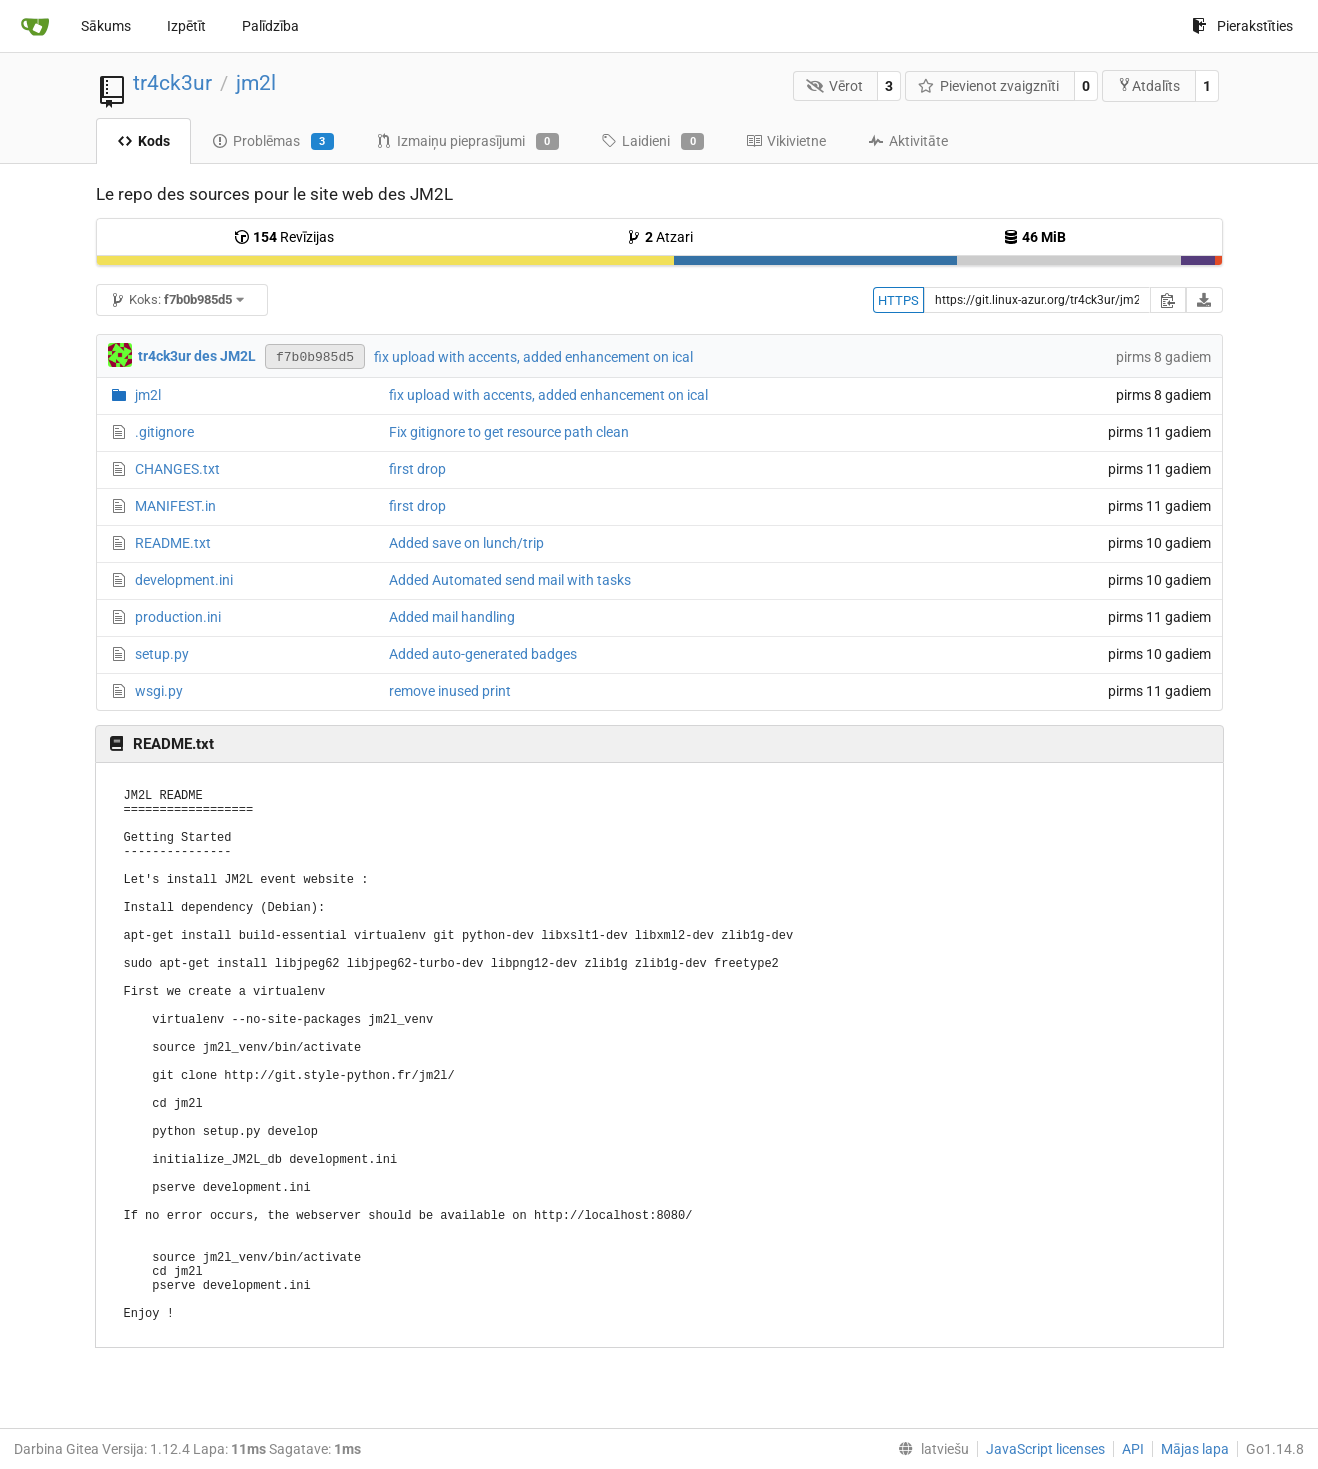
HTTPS (898, 300)
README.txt (173, 543)
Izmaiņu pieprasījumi (467, 142)
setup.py (162, 654)
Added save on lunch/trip (466, 543)
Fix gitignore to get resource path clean (509, 432)
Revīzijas (284, 237)
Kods (143, 141)
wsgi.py (159, 691)
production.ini (178, 617)
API (1133, 1449)
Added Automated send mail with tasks (510, 580)
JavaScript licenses (1045, 1449)
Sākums (106, 26)
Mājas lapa (1195, 1449)
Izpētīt (186, 26)
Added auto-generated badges (483, 654)
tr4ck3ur (172, 83)
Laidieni (652, 142)
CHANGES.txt (177, 469)
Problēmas (273, 142)
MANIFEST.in (175, 506)
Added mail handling (452, 617)
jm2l (256, 83)
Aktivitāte (908, 141)
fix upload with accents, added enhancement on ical (533, 357)
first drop (417, 469)
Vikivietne (786, 141)
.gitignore (164, 432)
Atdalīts (1148, 85)
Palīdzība (270, 26)
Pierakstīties (1242, 26)
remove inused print (450, 691)
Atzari (659, 237)
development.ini (184, 580)
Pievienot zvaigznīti (989, 86)
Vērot (834, 86)
